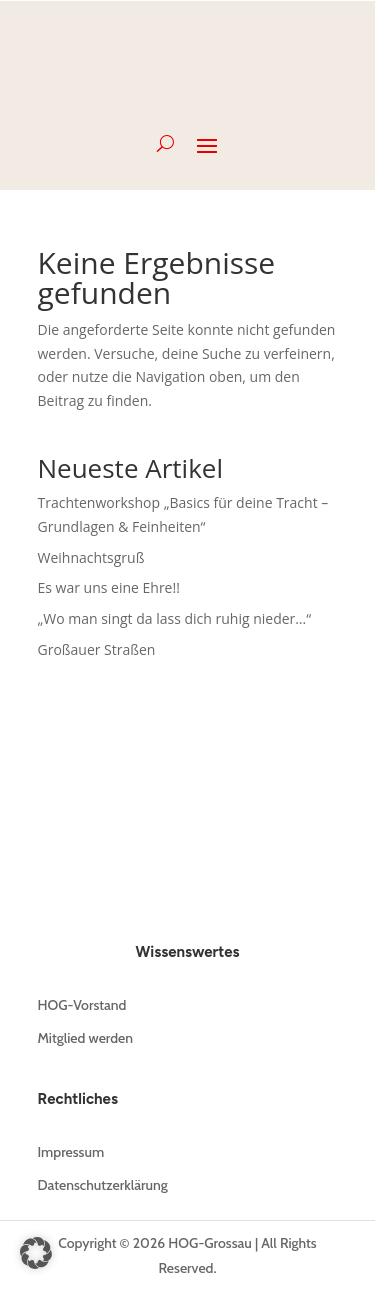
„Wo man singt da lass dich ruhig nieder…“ (175, 618)
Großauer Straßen (97, 649)
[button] (36, 1253)
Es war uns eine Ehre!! (109, 587)
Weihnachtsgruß (91, 557)
